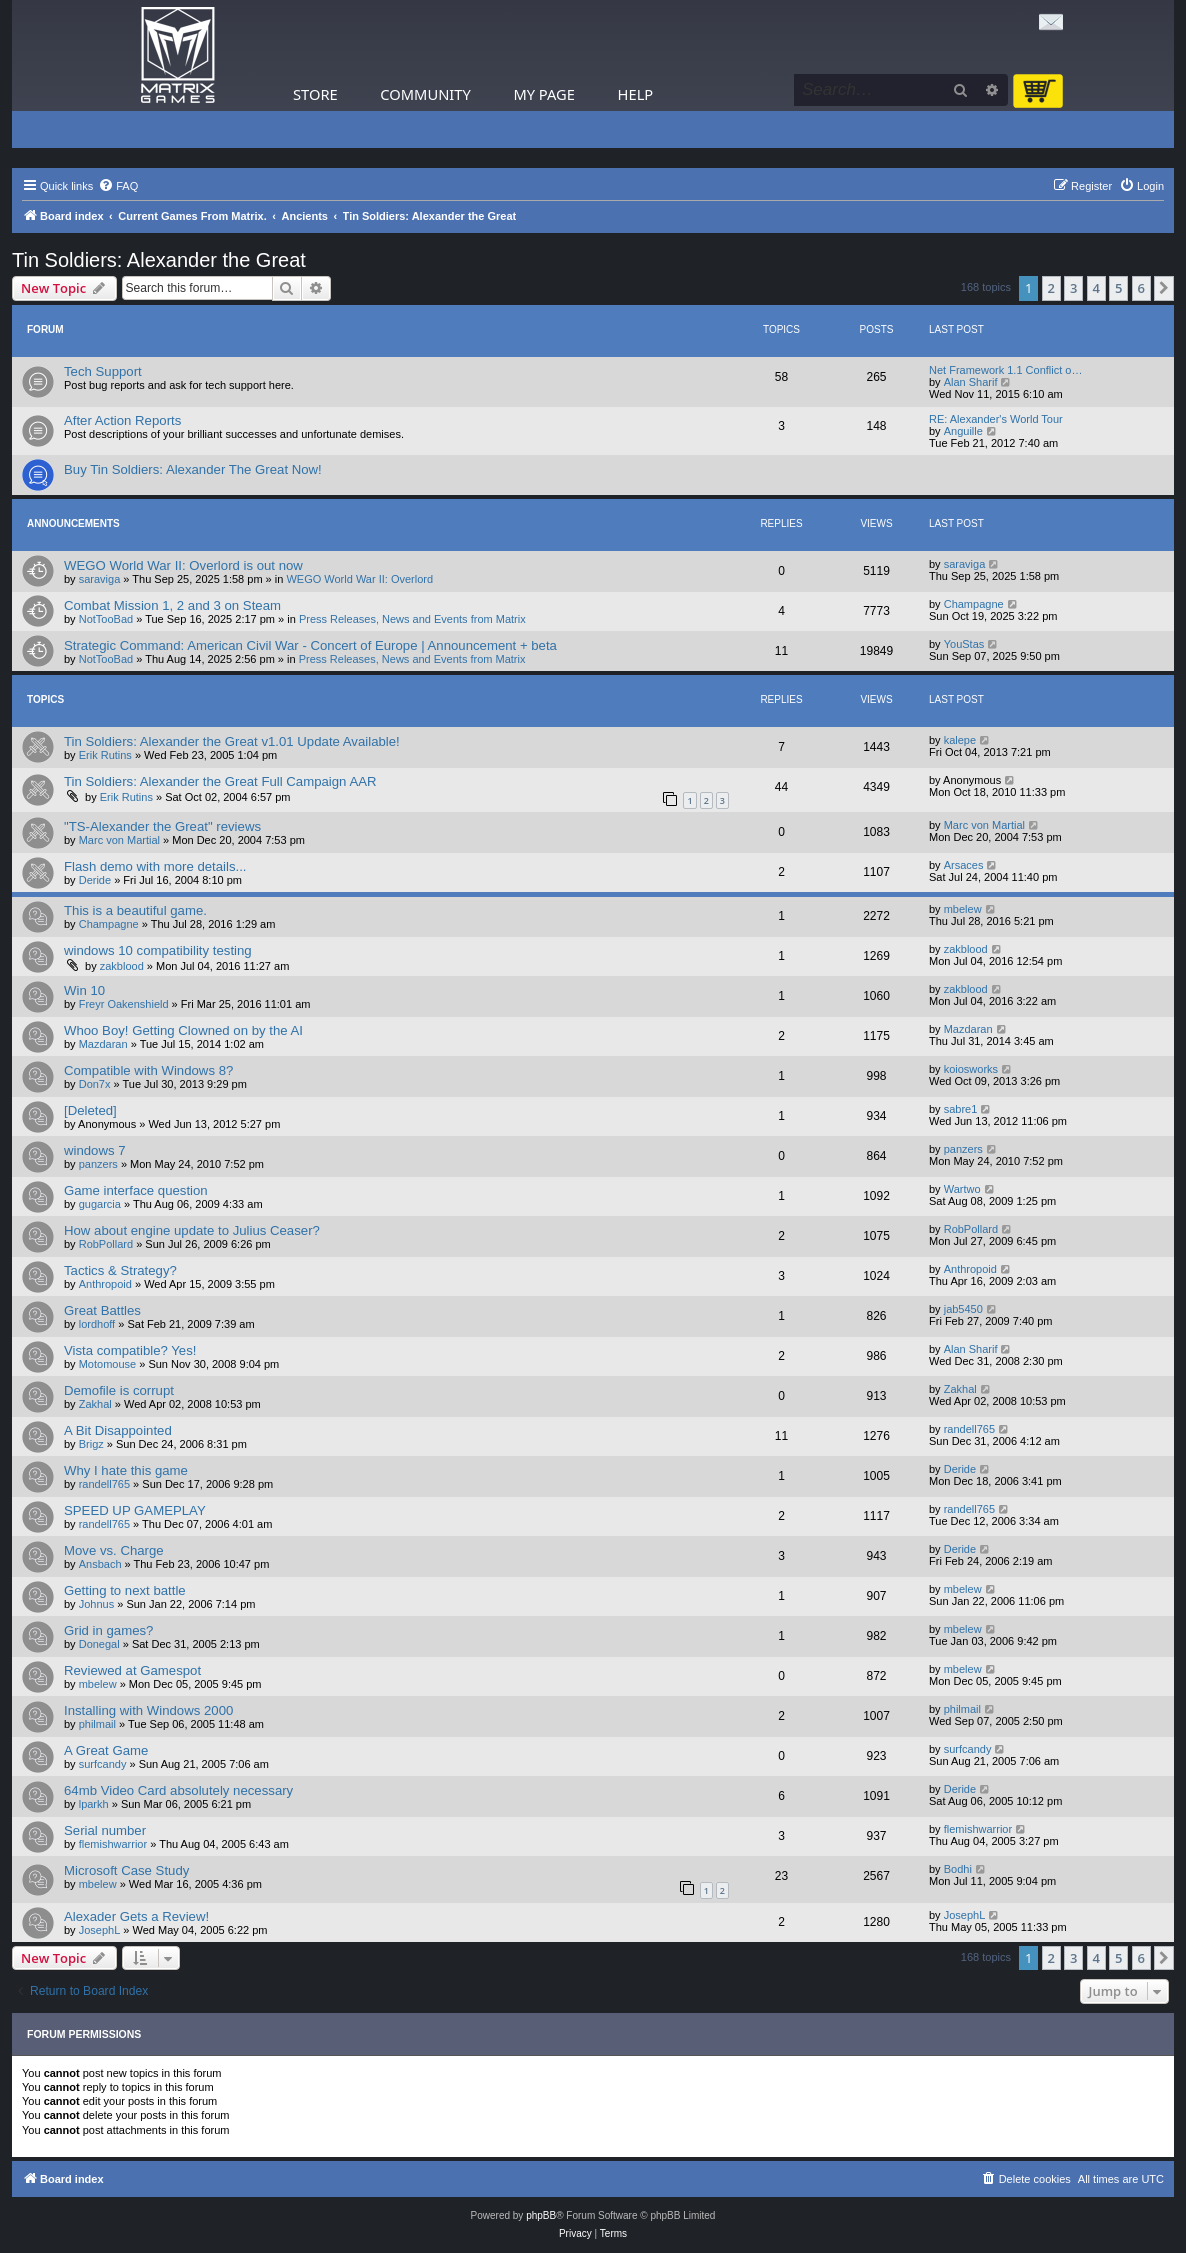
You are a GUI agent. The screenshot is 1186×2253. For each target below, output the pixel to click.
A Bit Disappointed (118, 1430)
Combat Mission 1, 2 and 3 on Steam (172, 605)
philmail (97, 1724)
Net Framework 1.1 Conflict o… (1005, 370)
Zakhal (95, 1404)
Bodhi (958, 1869)
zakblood (122, 966)
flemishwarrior (113, 1844)
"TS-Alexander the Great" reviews (162, 826)
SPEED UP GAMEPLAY (135, 1510)
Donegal (99, 1644)
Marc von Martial (119, 840)
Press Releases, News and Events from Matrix (412, 619)
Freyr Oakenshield (124, 1004)
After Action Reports (122, 420)
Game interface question (136, 1190)
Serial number (105, 1830)
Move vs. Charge (114, 1550)
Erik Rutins (105, 755)
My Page (544, 94)
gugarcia (100, 1204)
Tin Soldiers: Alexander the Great (159, 260)
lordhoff (97, 1324)
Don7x (95, 1084)
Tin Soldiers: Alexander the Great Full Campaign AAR (220, 781)
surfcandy (103, 1764)
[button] (1164, 288)
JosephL (100, 1930)
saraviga (100, 579)
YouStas (964, 644)
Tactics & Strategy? (120, 1270)
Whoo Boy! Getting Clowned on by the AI (183, 1030)
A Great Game (106, 1750)
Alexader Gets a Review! (136, 1916)
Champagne (974, 604)
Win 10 (84, 990)
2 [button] (1051, 288)
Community (425, 94)
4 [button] (1096, 288)
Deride (95, 880)
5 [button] (1118, 288)
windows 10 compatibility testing (158, 950)
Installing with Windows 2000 (148, 1710)
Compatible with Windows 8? (148, 1070)
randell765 (969, 1429)
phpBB (541, 2215)
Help (636, 94)
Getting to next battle (125, 1590)
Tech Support (103, 371)
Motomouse (107, 1364)
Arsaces (964, 865)
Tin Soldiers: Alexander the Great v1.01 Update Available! (232, 741)
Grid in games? (108, 1630)
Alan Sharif (971, 382)
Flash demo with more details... (155, 866)
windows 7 (95, 1150)
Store (315, 94)
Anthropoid (105, 1284)
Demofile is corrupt (119, 1390)
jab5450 (963, 1309)
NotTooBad (106, 619)
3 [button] (1073, 288)
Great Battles (102, 1310)
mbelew (963, 909)
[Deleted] (90, 1110)
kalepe (960, 740)
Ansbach (100, 1564)
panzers (98, 1164)
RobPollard (106, 1244)
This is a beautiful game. (135, 910)
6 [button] (1141, 288)
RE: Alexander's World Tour (996, 419)
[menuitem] (118, 186)
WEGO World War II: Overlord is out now (183, 565)
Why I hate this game (126, 1470)
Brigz (91, 1444)
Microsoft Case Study (126, 1870)
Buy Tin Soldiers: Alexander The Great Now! (193, 469)
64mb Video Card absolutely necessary (178, 1790)
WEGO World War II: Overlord (359, 579)
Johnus (96, 1604)
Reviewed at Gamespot (132, 1670)
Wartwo (962, 1189)
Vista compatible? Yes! (130, 1350)
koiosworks (971, 1069)
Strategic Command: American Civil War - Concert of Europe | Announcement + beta (310, 645)
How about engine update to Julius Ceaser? (192, 1230)
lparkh (94, 1804)
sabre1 (961, 1109)
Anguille (963, 431)
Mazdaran (103, 1044)
